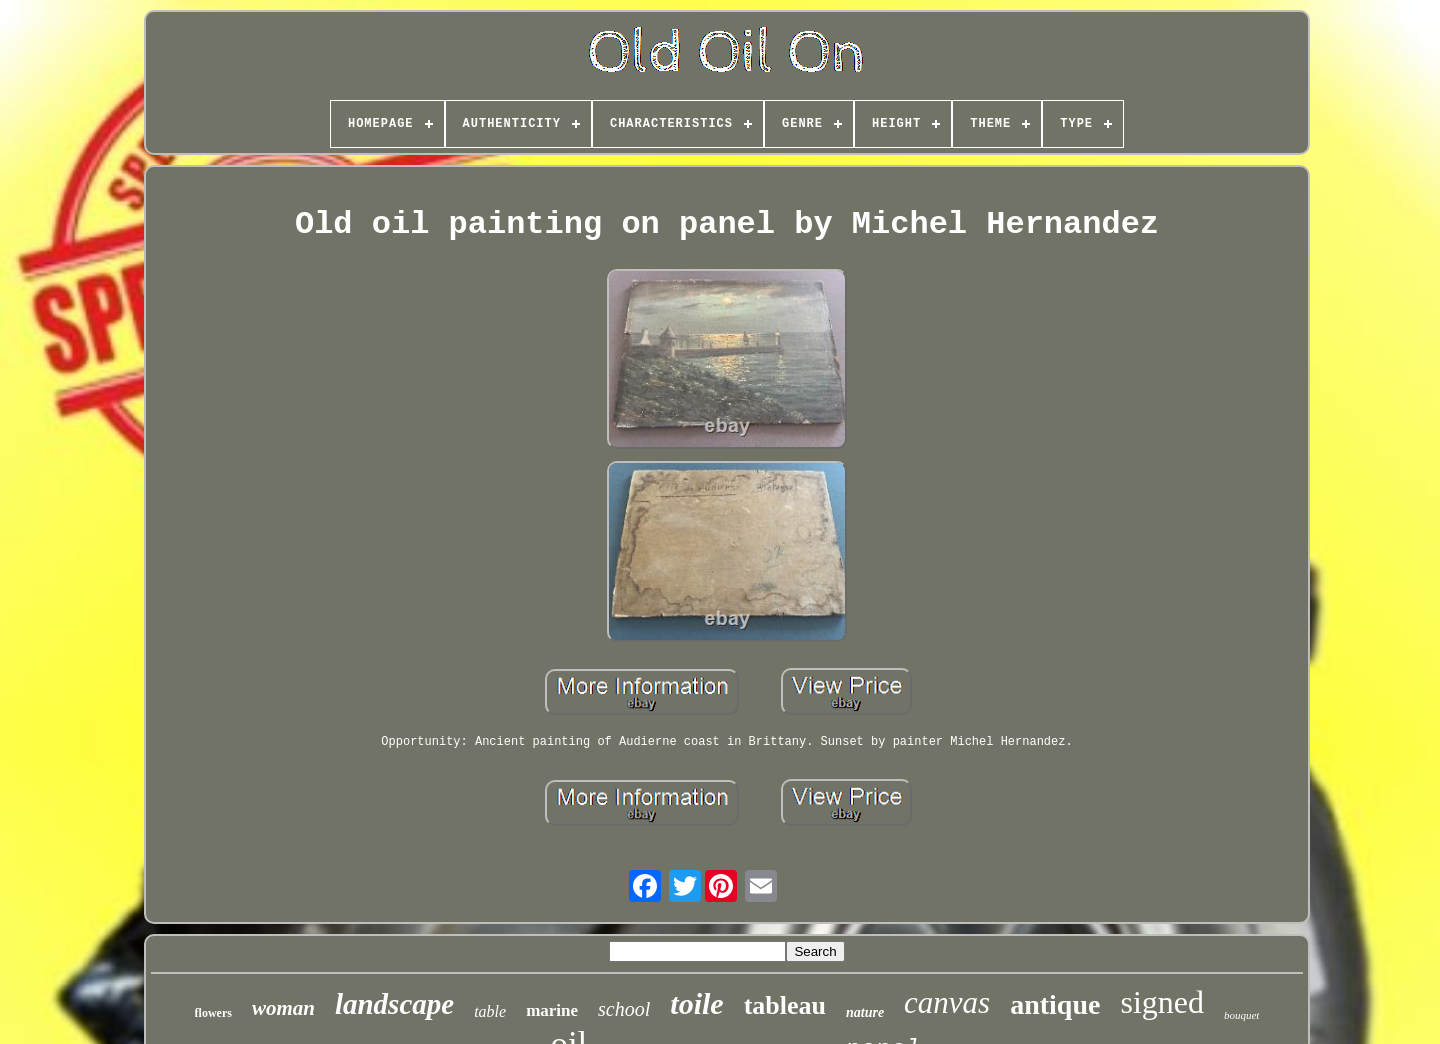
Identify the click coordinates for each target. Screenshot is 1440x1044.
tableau (785, 1005)
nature (865, 1012)
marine (552, 1010)
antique (1055, 1004)
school (624, 1009)
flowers (213, 1013)
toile (696, 1003)
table (490, 1011)
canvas (947, 1002)
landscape (394, 1004)
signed (1162, 1002)
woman (283, 1008)
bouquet (1241, 1015)
